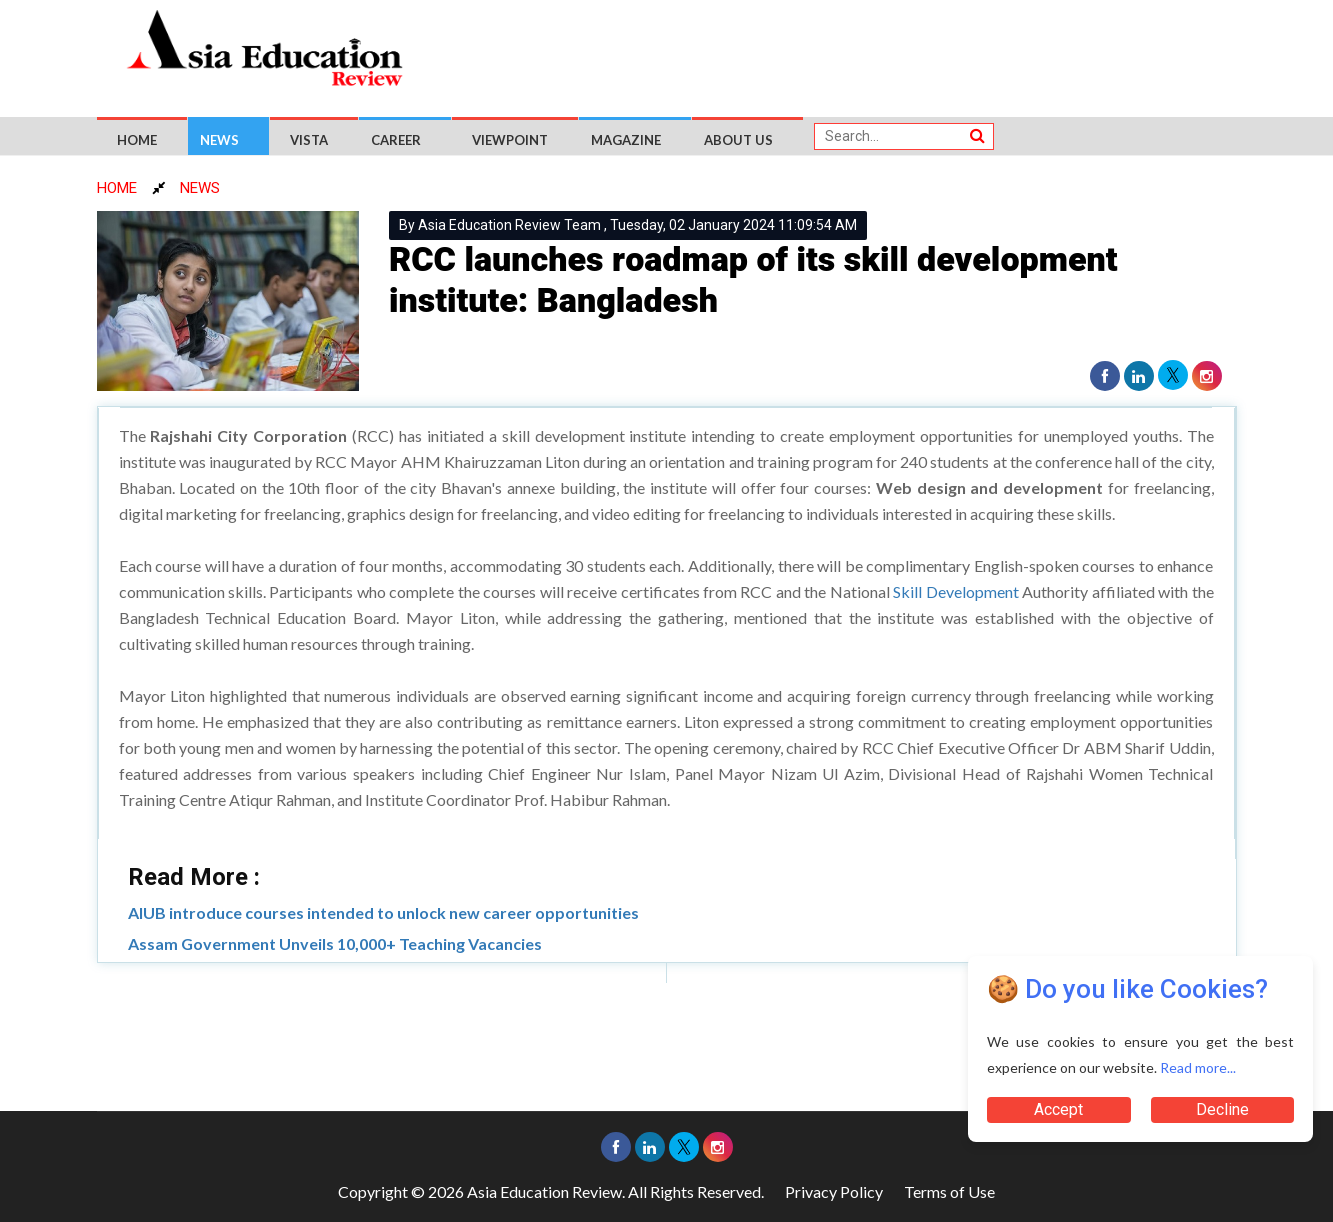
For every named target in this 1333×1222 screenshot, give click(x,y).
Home (137, 140)
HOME (117, 188)
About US (738, 140)
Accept (1058, 1109)
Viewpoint (510, 140)
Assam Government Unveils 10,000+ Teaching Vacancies (335, 943)
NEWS (200, 188)
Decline (1222, 1109)
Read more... (1198, 1067)
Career (396, 140)
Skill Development (955, 591)
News (219, 140)
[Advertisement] (841, 52)
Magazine (626, 140)
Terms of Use (949, 1191)
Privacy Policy (834, 1191)
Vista (309, 140)
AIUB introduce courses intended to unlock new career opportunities (383, 912)
